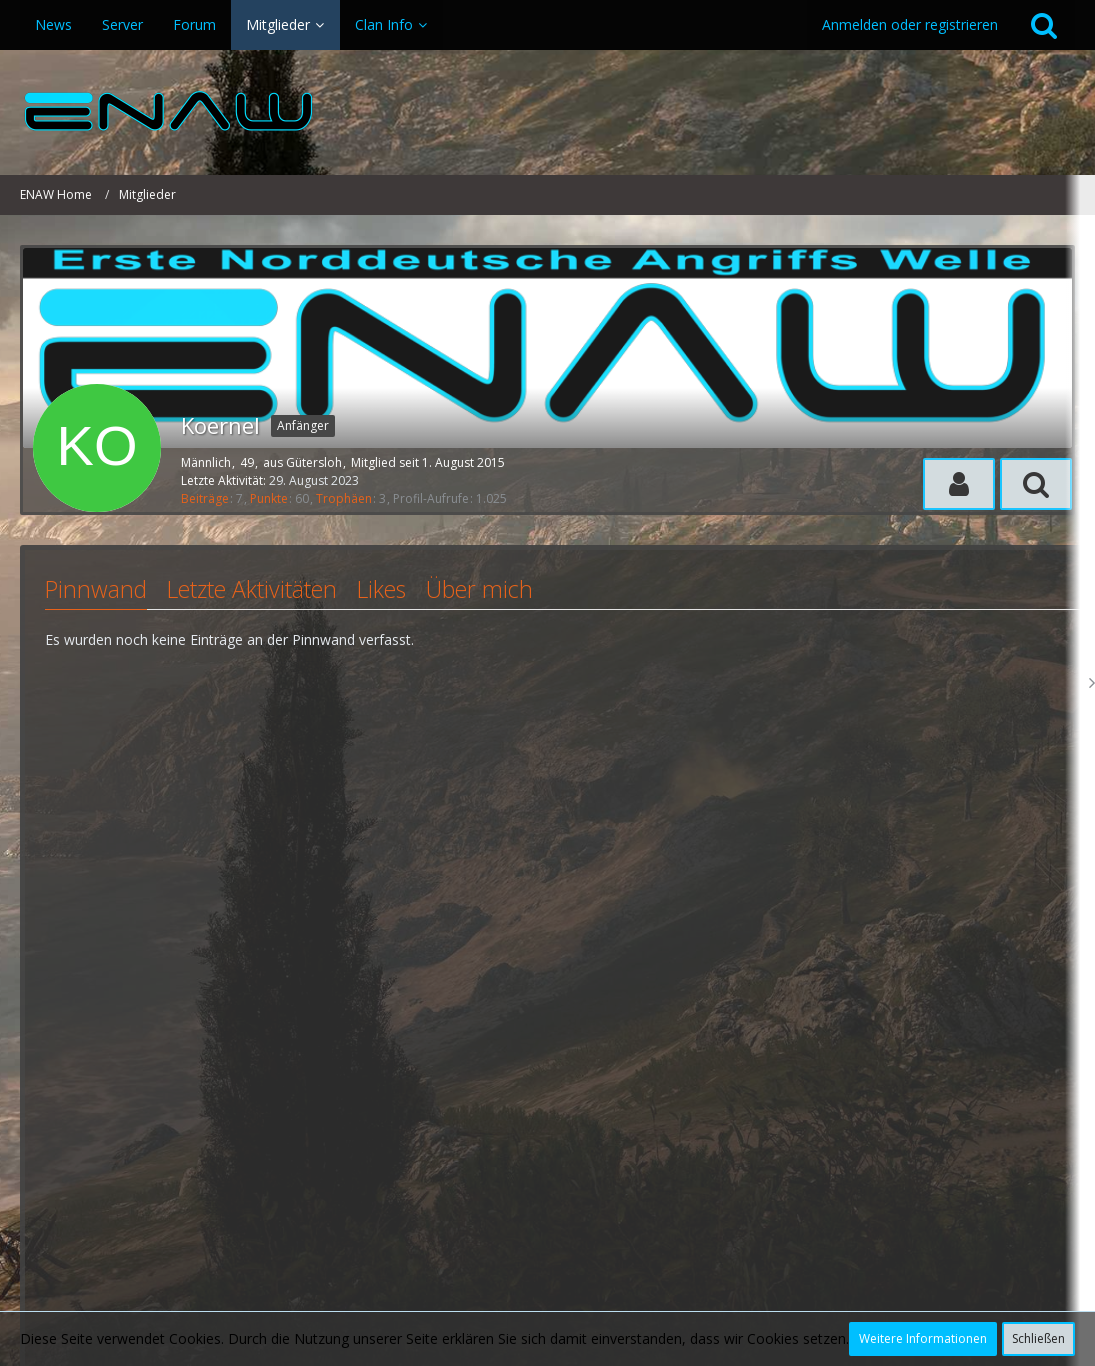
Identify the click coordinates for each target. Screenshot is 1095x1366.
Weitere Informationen (923, 1338)
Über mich (479, 589)
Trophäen (344, 498)
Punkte (269, 498)
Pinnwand (96, 589)
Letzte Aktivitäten (252, 589)
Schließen (1038, 1338)
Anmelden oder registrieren (910, 24)
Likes (381, 589)
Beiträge (205, 498)
